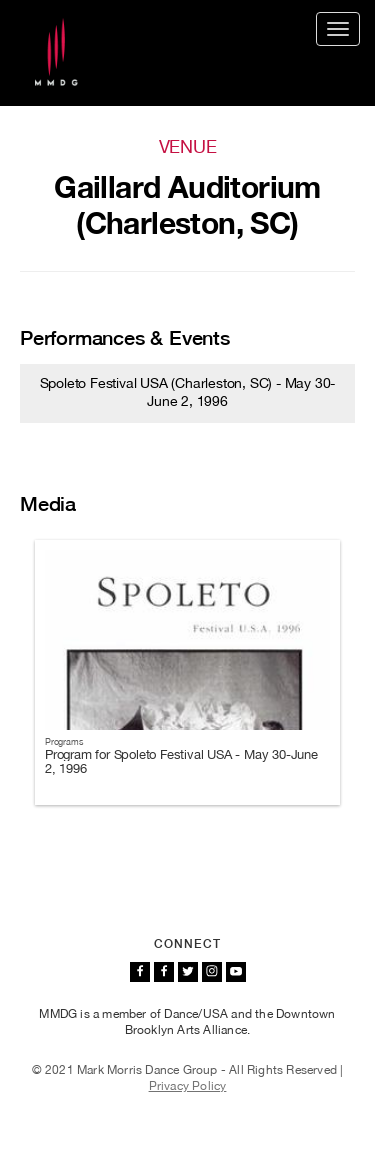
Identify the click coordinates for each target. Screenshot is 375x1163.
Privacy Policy (188, 1086)
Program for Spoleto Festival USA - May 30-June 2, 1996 (181, 761)
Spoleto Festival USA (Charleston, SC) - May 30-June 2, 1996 (188, 392)
